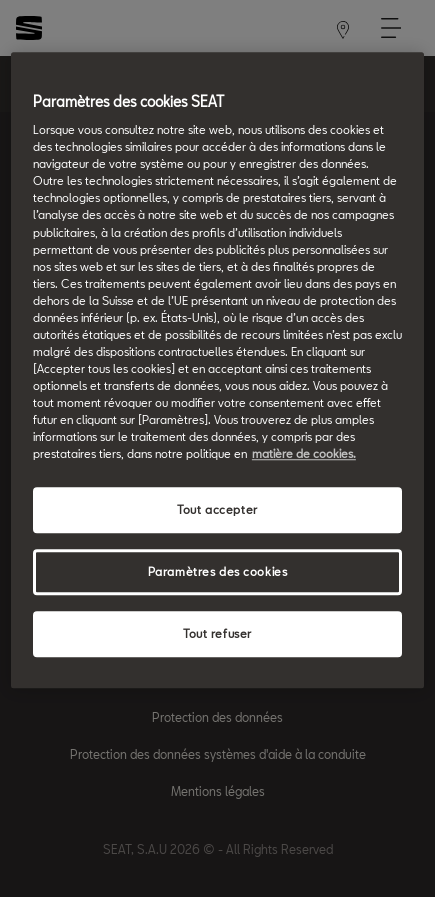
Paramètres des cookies (218, 572)
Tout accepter (217, 510)
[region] (217, 370)
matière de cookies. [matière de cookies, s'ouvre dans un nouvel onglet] (304, 454)
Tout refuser (217, 633)
